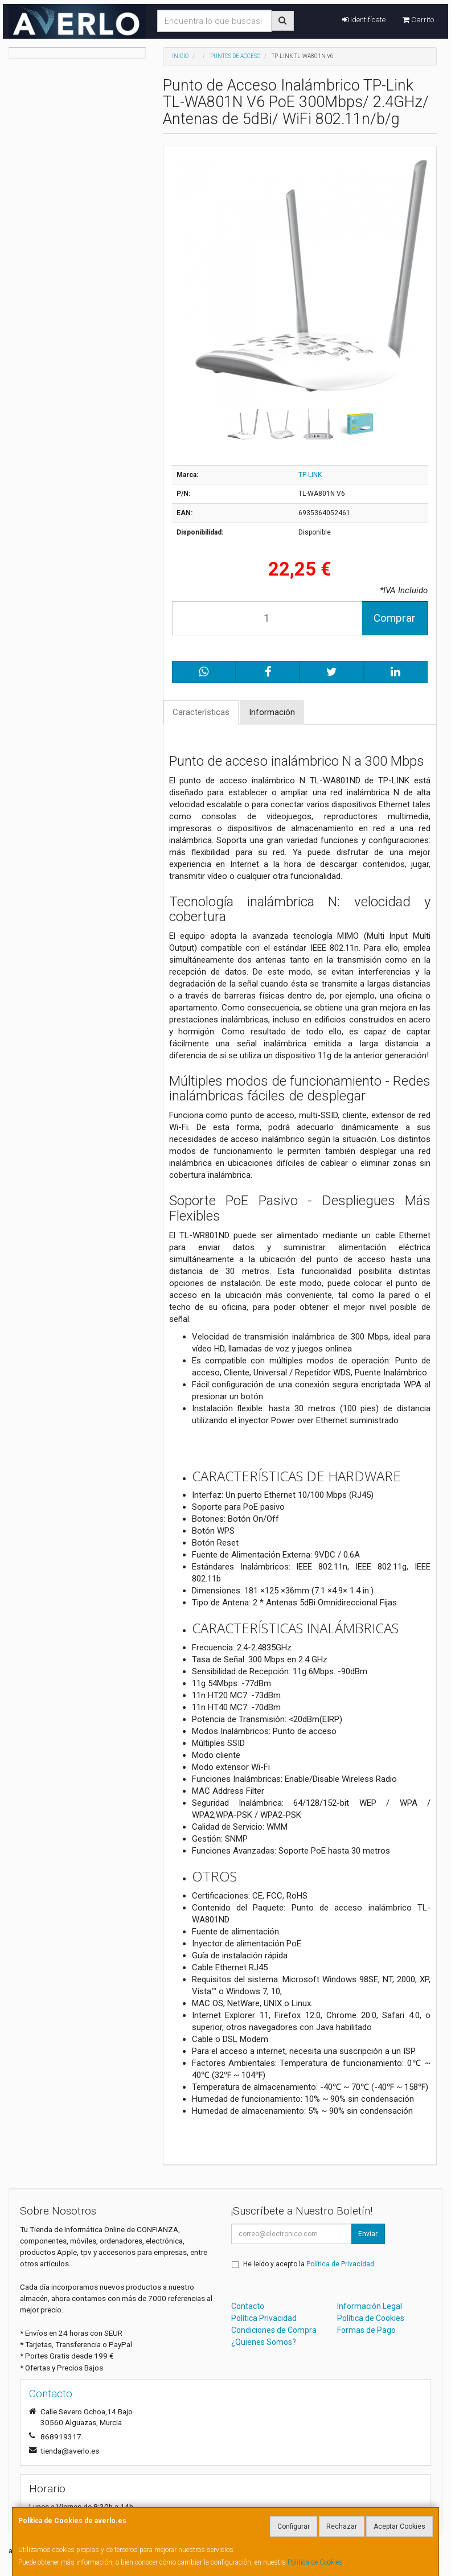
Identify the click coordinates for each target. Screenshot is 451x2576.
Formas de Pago (366, 2330)
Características (201, 712)
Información (272, 712)
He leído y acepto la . (309, 2264)
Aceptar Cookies (399, 2526)
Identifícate (364, 19)
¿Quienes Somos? (263, 2342)
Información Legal (369, 2306)
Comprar (395, 618)
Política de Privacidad (340, 2264)
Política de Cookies (315, 2562)
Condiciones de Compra (274, 2330)
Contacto (247, 2306)
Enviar (368, 2234)
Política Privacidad (264, 2318)
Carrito (418, 19)
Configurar (293, 2526)
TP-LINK (310, 475)
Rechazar (341, 2526)
